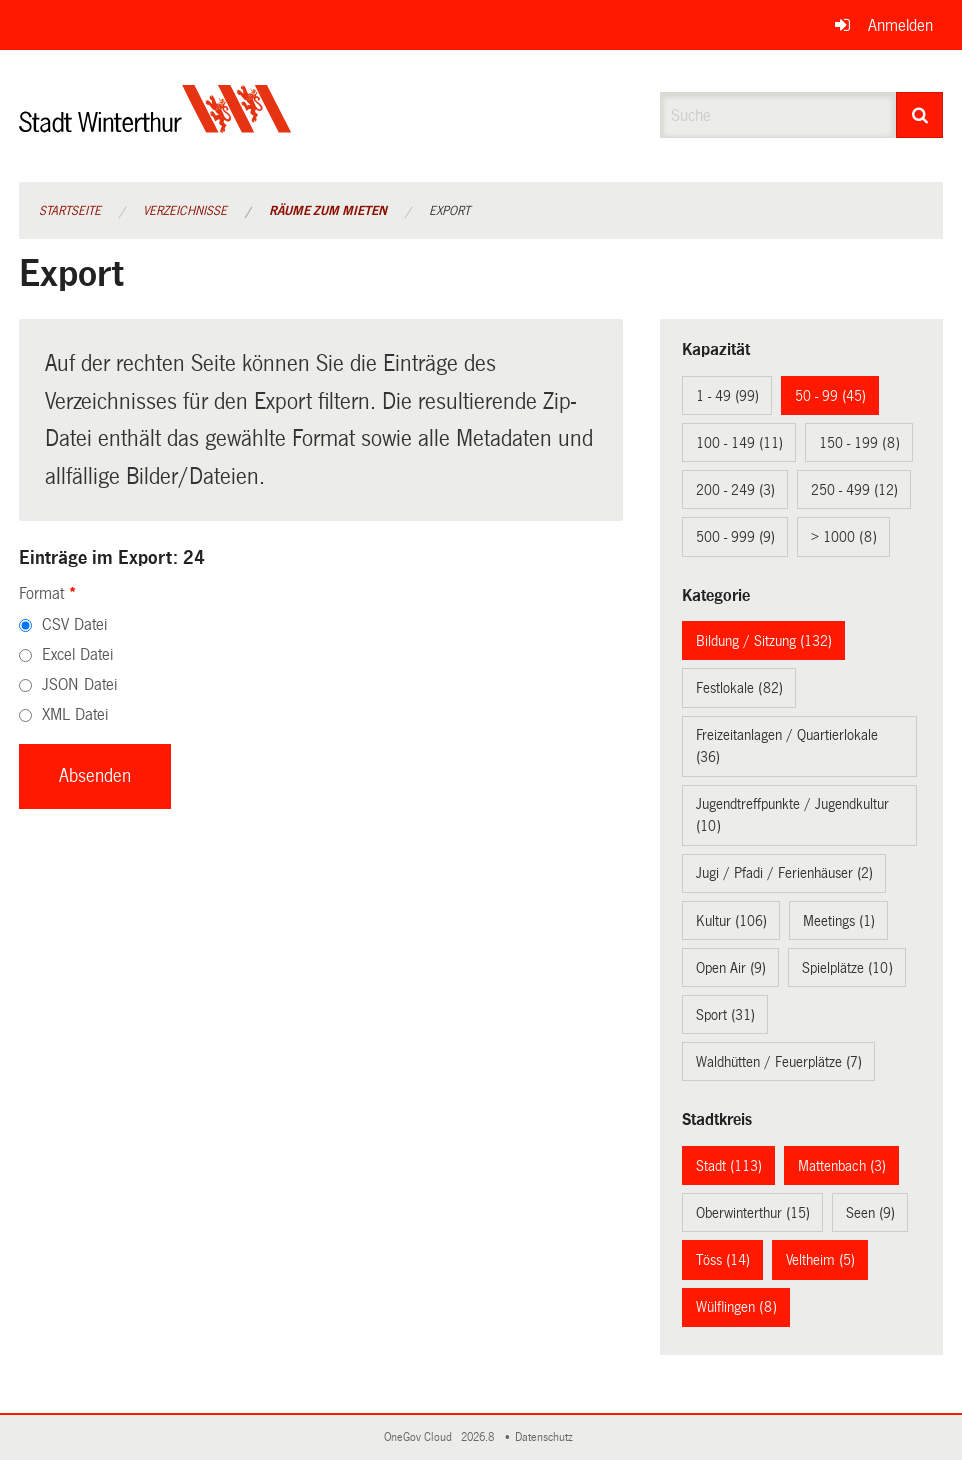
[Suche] (919, 115)
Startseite (70, 211)
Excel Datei (77, 654)
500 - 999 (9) (735, 537)
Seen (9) (870, 1213)
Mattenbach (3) (842, 1166)
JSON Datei (79, 684)
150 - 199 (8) (859, 443)
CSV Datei (74, 624)
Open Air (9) (731, 968)
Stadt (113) (729, 1166)
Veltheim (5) (820, 1260)
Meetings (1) (839, 921)
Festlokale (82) (739, 688)
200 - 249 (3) (735, 490)
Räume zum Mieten (328, 211)
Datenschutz (547, 1437)
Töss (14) (723, 1260)
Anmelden (900, 25)
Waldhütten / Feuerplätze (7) (779, 1062)
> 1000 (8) (844, 537)
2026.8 (479, 1437)
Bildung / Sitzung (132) (764, 641)
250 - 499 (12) (854, 490)
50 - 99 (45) (830, 396)
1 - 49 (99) (727, 396)
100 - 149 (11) (739, 443)
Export (449, 211)
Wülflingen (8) (736, 1307)
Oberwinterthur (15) (753, 1213)
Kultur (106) (731, 921)
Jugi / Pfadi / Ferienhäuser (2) (784, 873)
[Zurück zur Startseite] (155, 125)
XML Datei (75, 714)
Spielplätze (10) (847, 968)
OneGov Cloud (421, 1437)
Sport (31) (725, 1015)
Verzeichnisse (185, 211)
